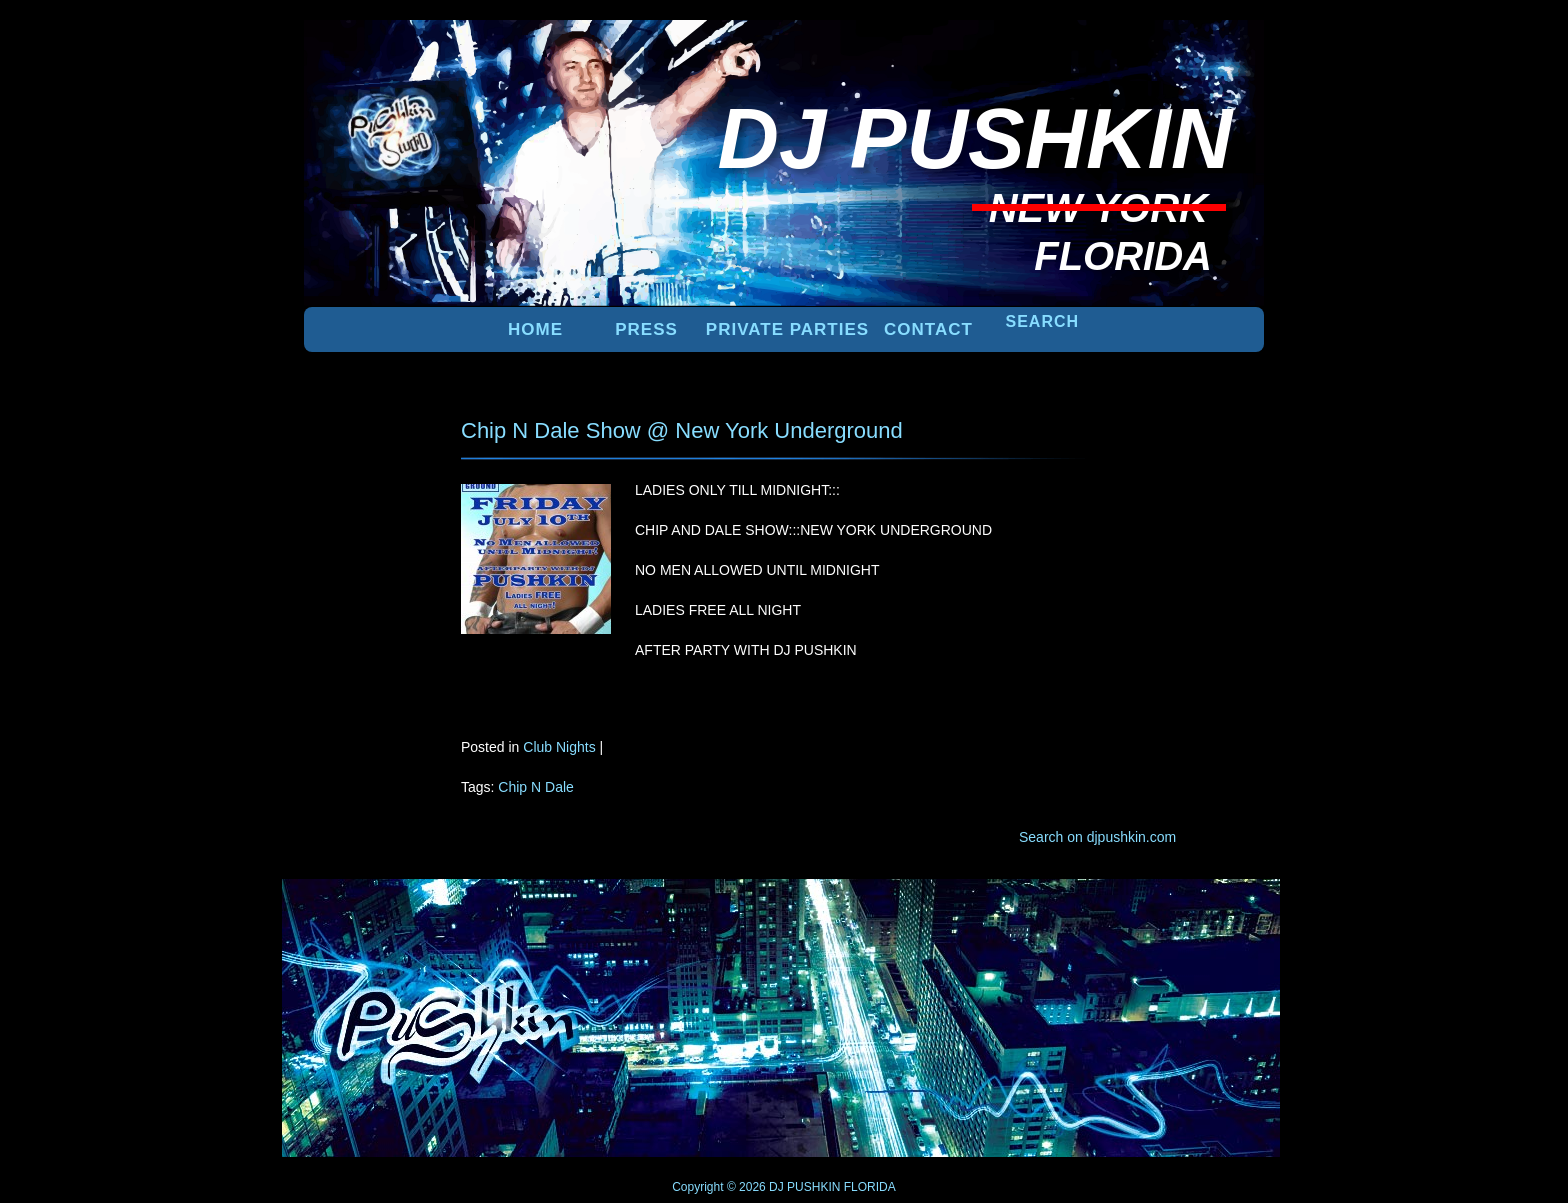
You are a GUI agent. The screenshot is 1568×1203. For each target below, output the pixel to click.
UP (1195, 912)
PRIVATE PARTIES (787, 329)
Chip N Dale (535, 787)
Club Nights (559, 747)
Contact (928, 329)
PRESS (646, 329)
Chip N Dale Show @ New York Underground (682, 430)
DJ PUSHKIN (803, 1187)
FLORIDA (870, 1187)
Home (535, 329)
